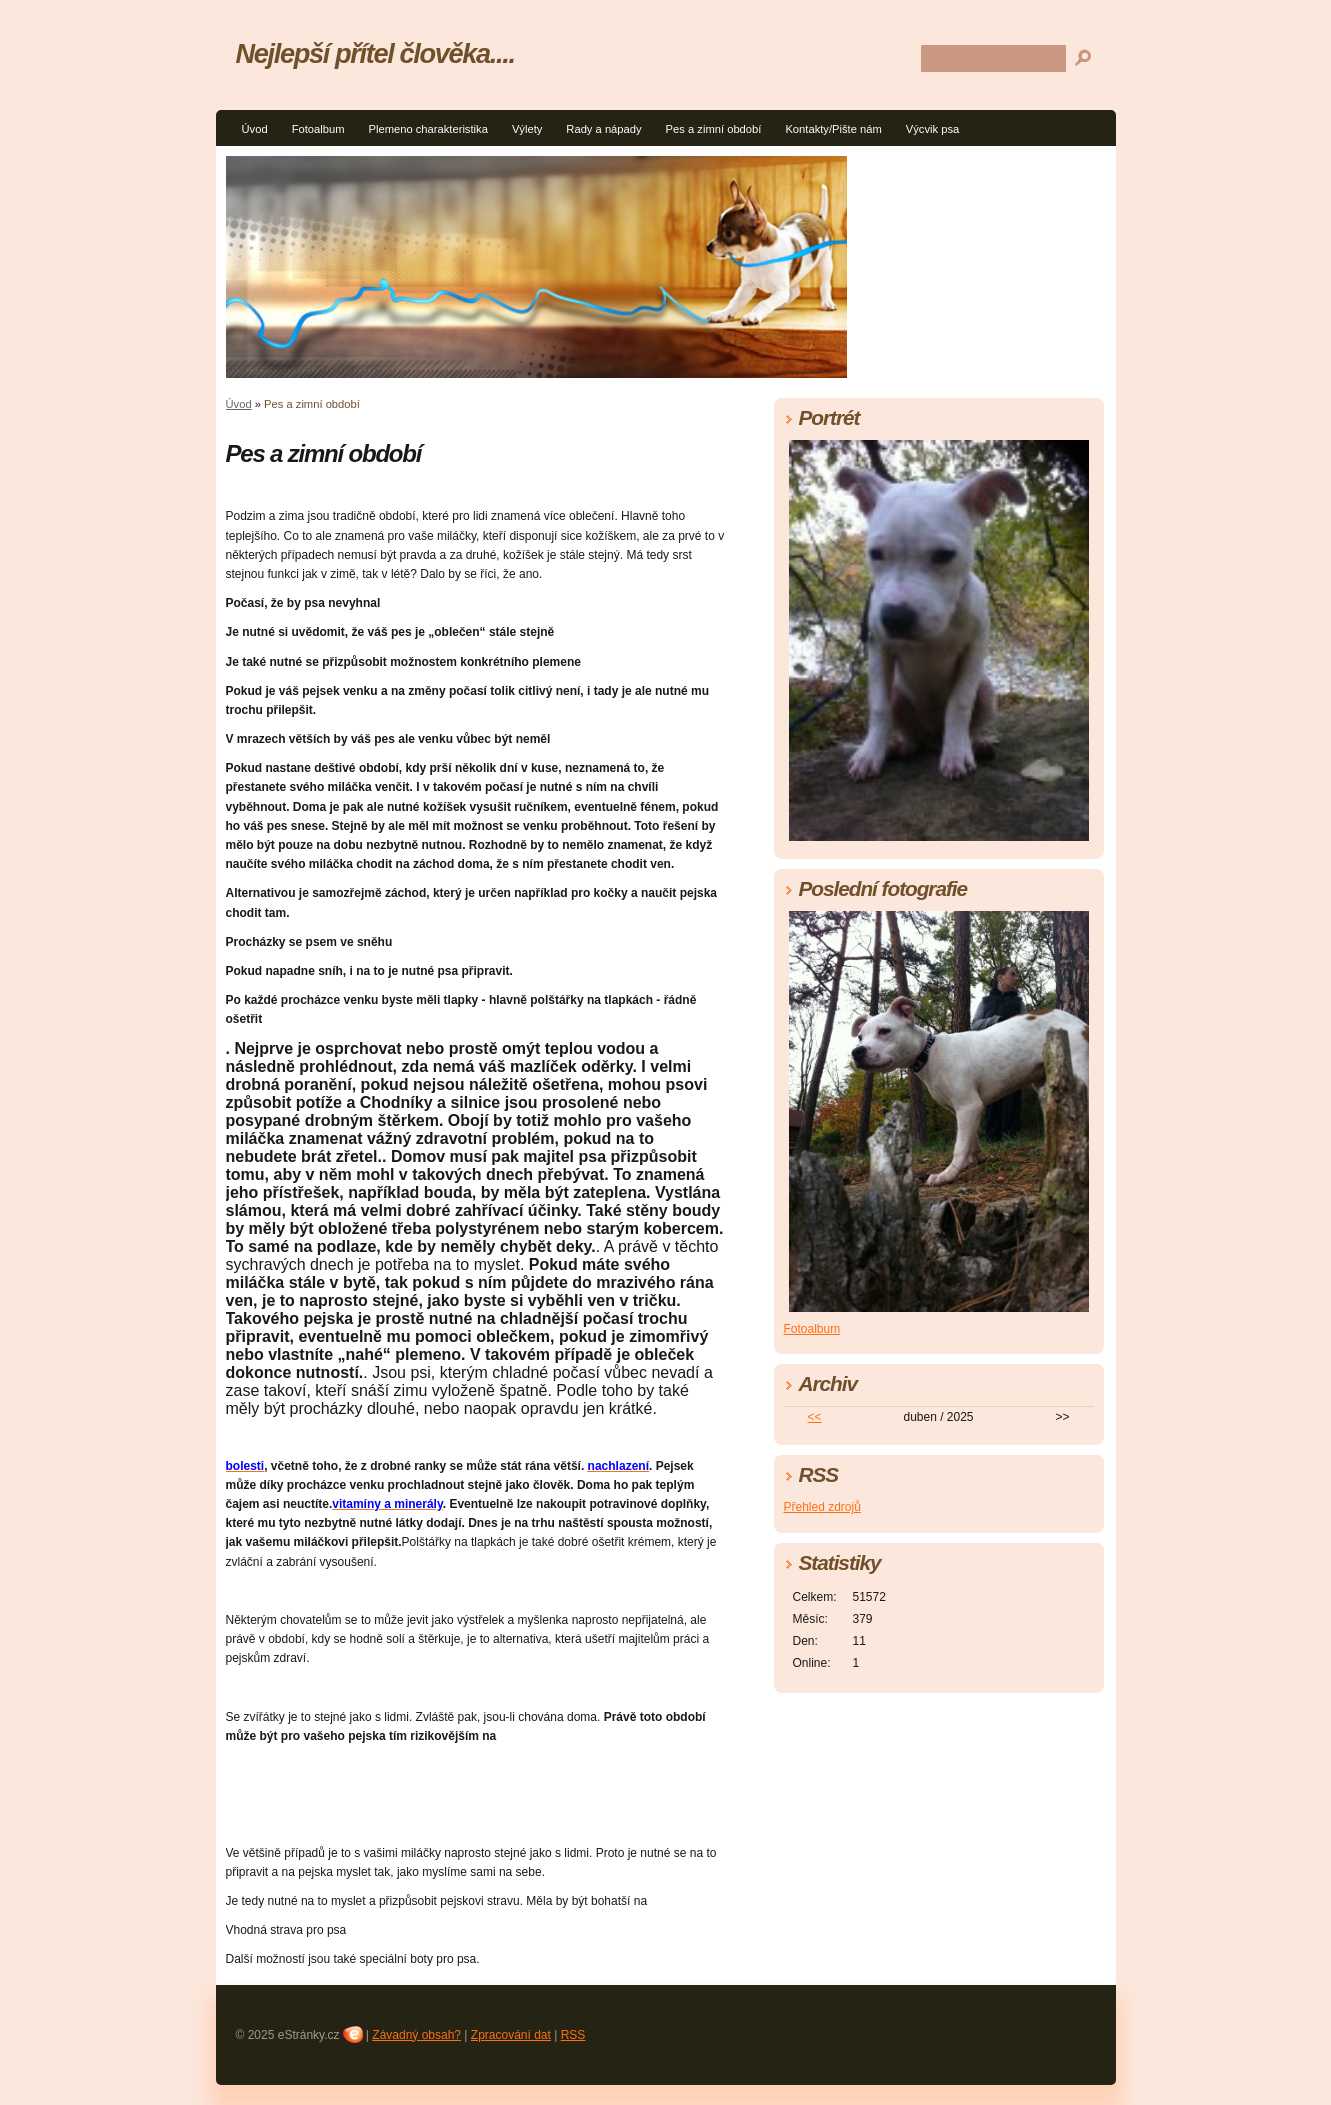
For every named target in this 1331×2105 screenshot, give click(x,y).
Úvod (255, 129)
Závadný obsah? (416, 2035)
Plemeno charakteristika (427, 129)
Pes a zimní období (714, 129)
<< (814, 1417)
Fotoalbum (318, 129)
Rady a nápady (603, 129)
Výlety (527, 129)
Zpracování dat (511, 2035)
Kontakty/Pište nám (833, 129)
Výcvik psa (932, 129)
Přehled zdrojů (822, 1507)
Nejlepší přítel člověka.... (375, 53)
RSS (573, 2035)
